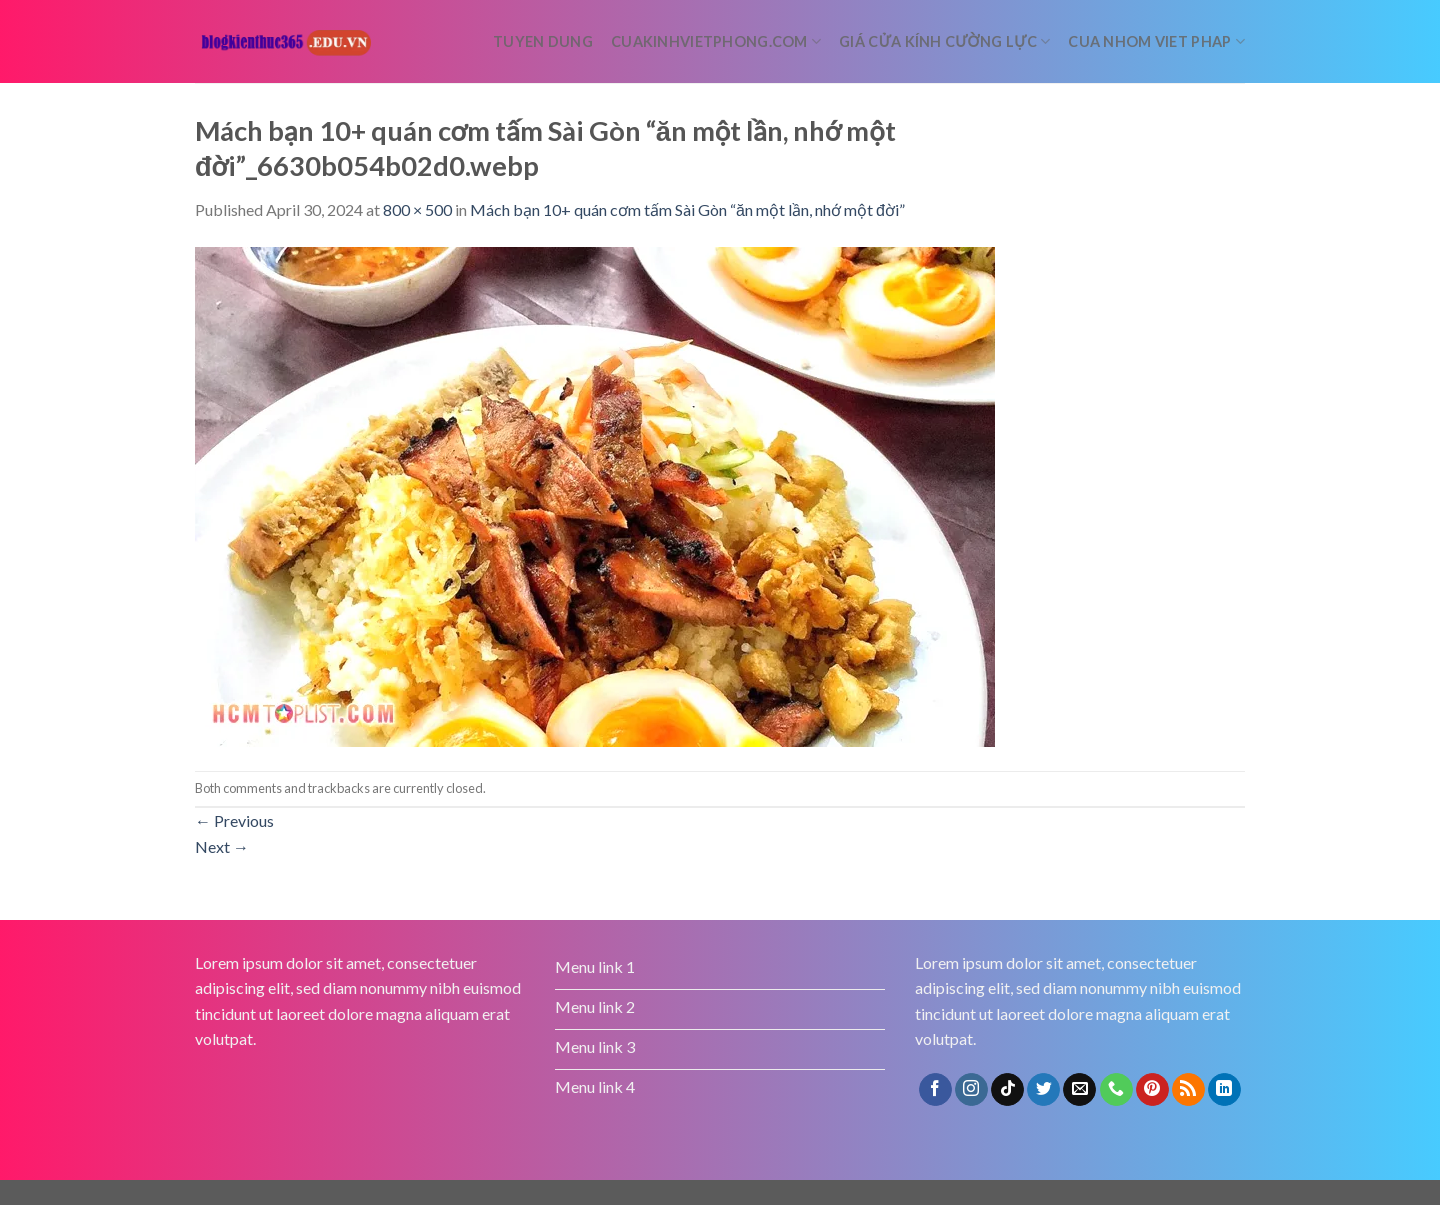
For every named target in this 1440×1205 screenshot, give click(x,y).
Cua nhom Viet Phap (1156, 41)
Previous (234, 820)
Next (222, 846)
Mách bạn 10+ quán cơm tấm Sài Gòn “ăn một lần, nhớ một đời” (687, 209)
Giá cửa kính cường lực (944, 41)
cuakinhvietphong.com (716, 41)
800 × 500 (417, 209)
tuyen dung (543, 41)
